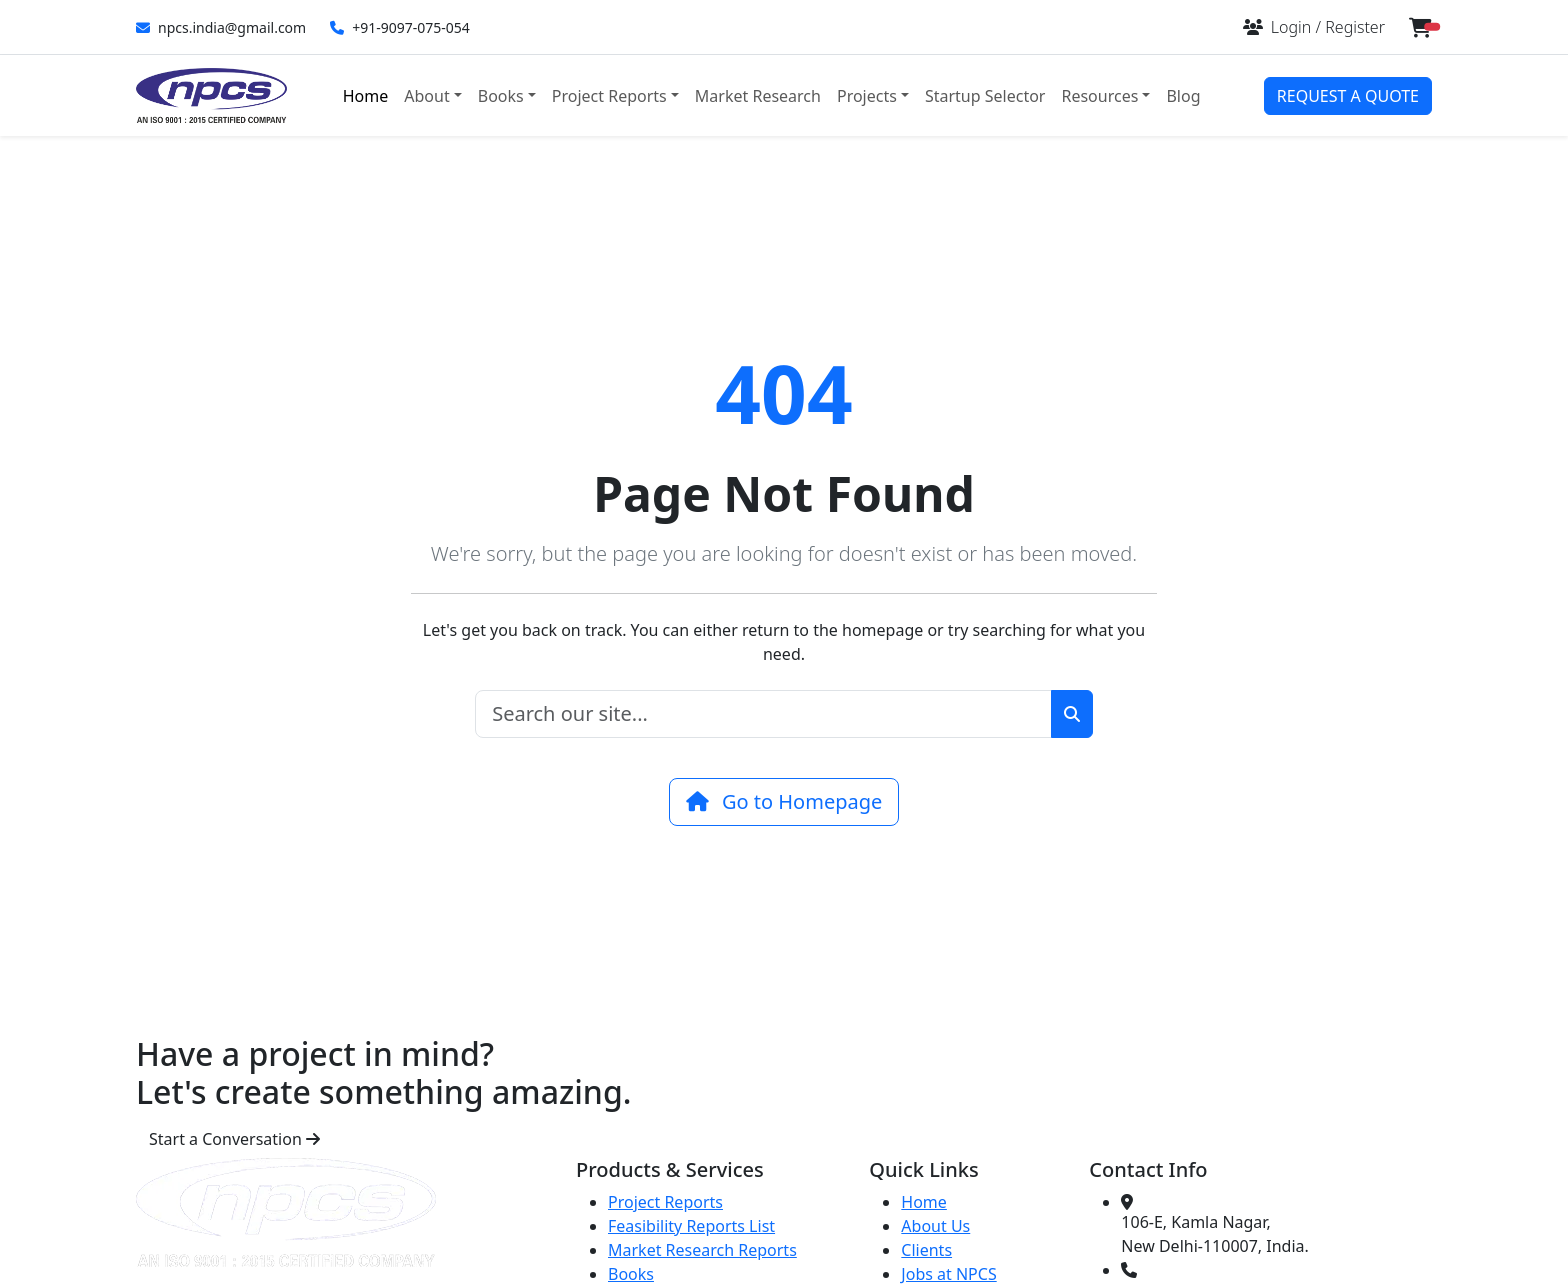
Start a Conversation (234, 1139)
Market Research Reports (702, 1250)
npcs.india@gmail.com (221, 27)
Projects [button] (867, 96)
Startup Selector (985, 96)
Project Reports (665, 1202)
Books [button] (501, 96)
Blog (1183, 96)
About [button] (426, 96)
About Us (935, 1226)
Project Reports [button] (609, 96)
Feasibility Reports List (691, 1226)
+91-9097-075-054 (400, 27)
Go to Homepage (784, 801)
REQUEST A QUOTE (1348, 96)
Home (366, 96)
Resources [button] (1099, 96)
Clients (926, 1250)
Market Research (758, 96)
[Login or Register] (1314, 27)
